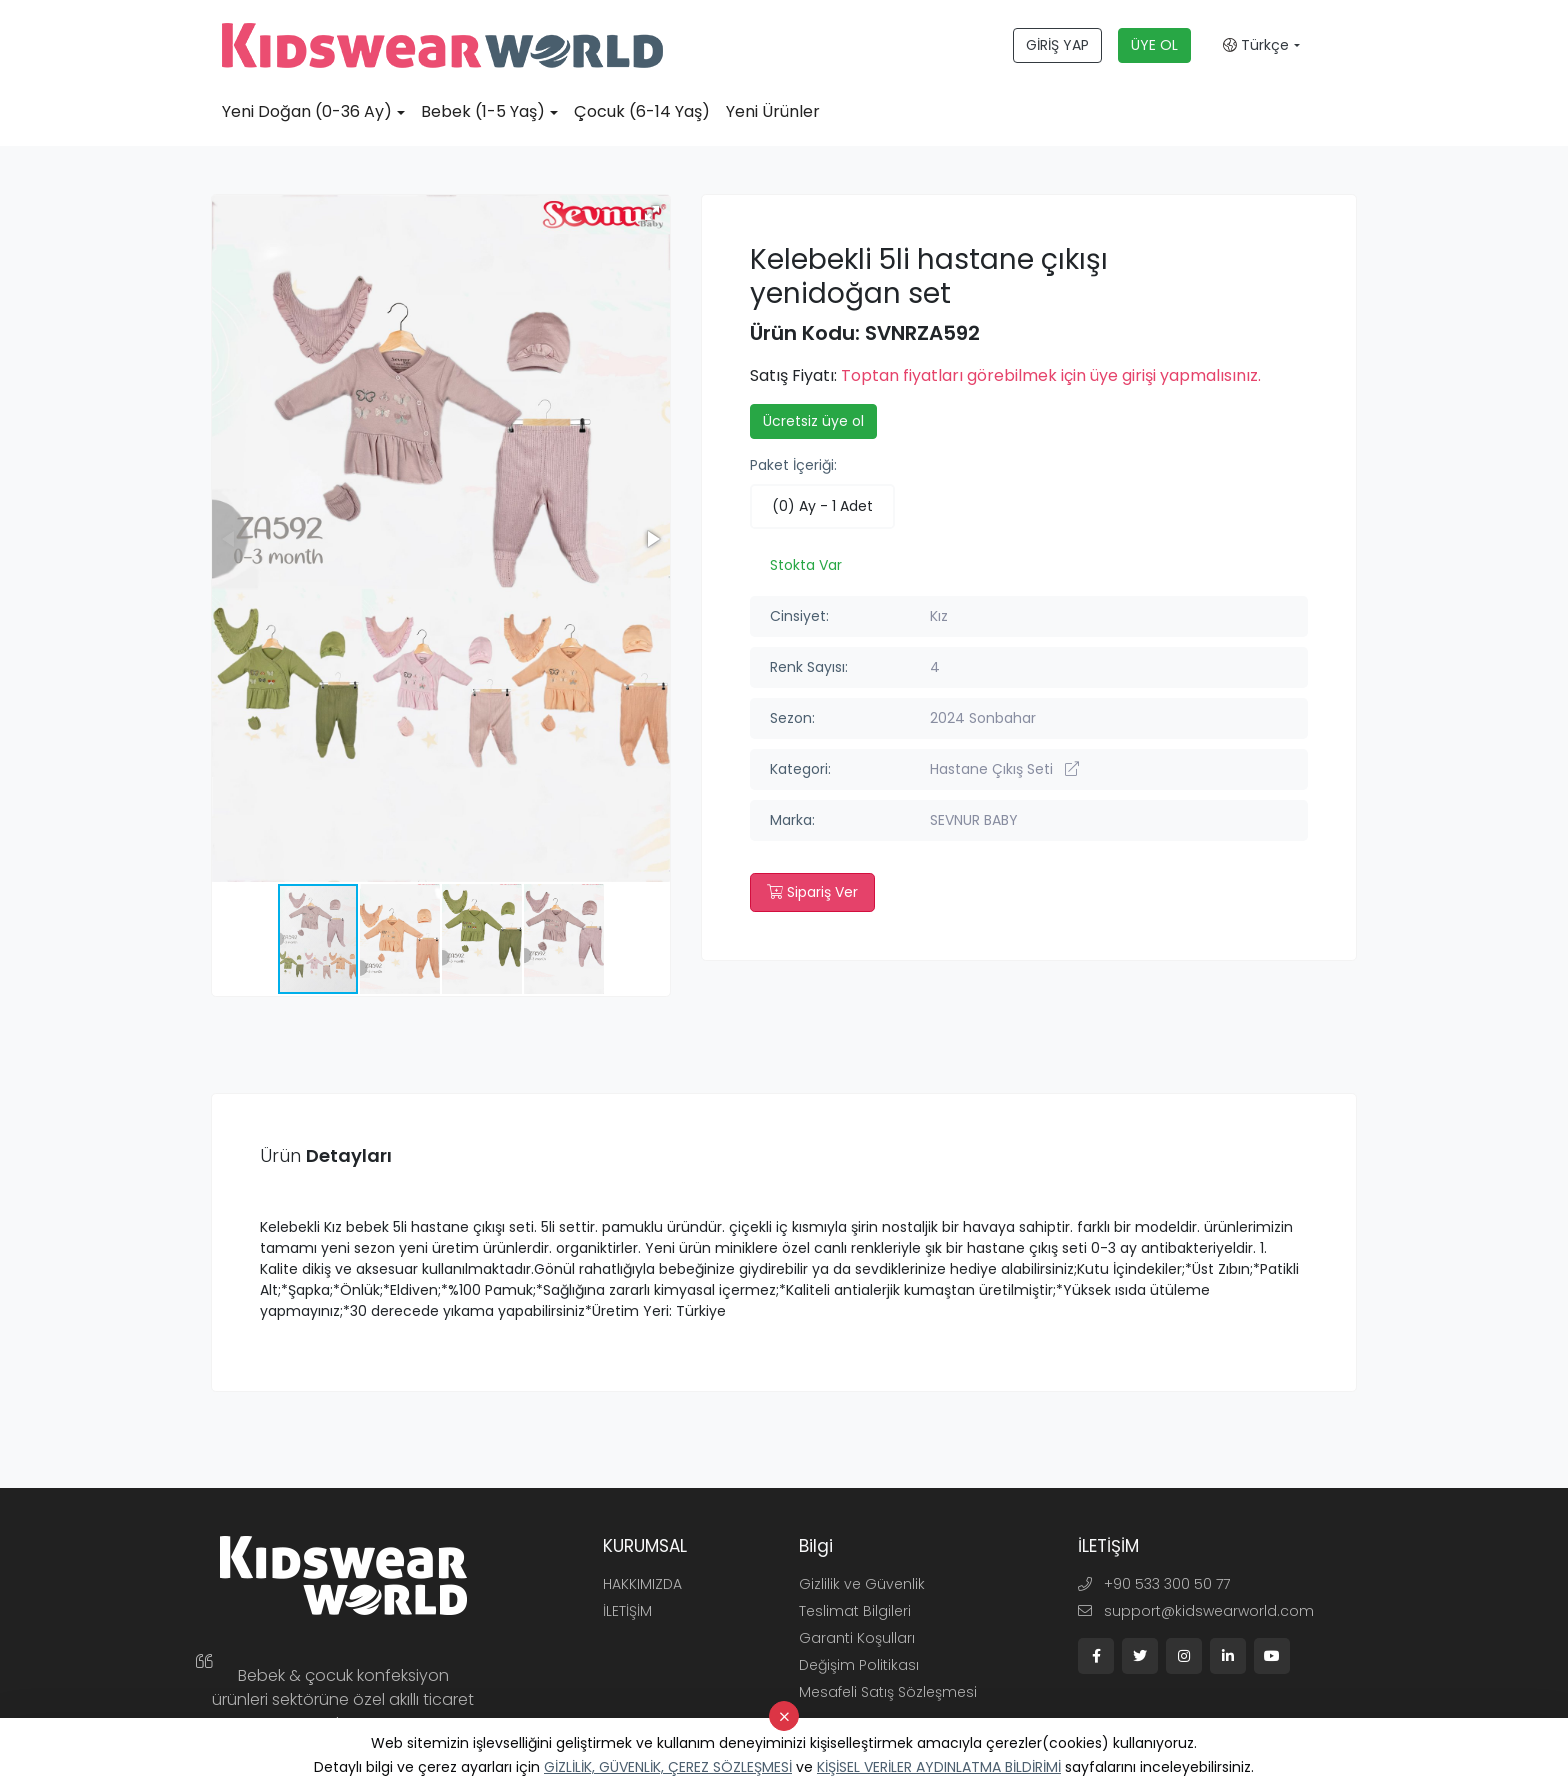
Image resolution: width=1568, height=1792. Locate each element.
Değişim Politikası (859, 1665)
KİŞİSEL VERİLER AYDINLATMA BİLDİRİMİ (939, 1767)
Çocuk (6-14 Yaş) (642, 111)
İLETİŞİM (627, 1611)
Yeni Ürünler (773, 111)
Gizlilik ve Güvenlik (862, 1584)
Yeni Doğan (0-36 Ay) (307, 111)
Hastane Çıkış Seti (1004, 769)
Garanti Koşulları (857, 1638)
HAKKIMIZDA (642, 1584)
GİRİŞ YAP (1057, 45)
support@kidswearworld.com (1196, 1611)
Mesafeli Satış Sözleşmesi (888, 1692)
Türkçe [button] (1256, 45)
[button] (652, 213)
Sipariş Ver (812, 892)
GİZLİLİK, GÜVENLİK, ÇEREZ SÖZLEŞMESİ (668, 1767)
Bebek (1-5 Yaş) (483, 111)
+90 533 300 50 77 (1154, 1584)
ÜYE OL (1154, 45)
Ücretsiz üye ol (813, 421)
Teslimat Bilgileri (855, 1611)
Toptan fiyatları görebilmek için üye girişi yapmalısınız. (1051, 375)
